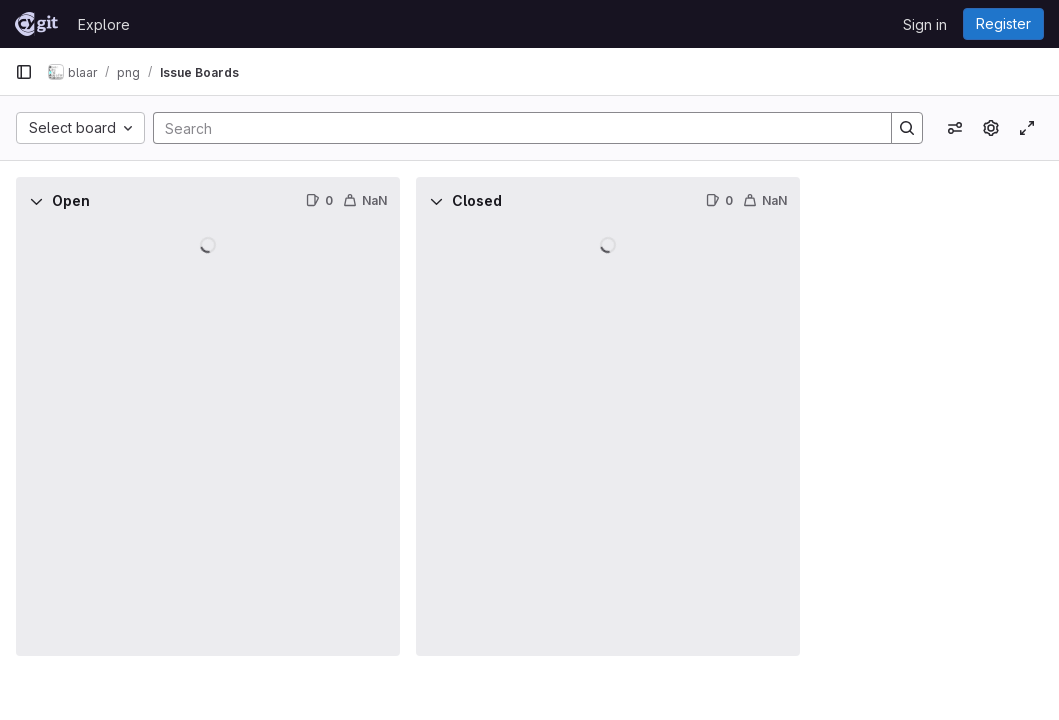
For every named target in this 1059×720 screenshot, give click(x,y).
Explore (104, 24)
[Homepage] (36, 24)
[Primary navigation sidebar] (24, 72)
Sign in (925, 24)
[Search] (512, 128)
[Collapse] (36, 201)
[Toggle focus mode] (1027, 128)
